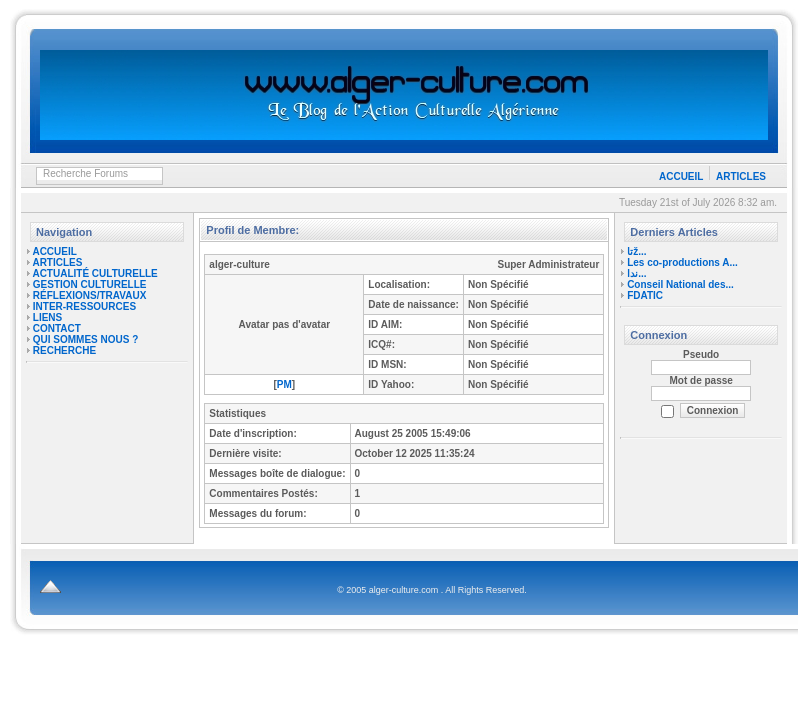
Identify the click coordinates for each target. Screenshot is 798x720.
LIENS (47, 317)
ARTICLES (741, 176)
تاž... (636, 251)
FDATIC (645, 295)
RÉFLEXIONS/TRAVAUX (90, 295)
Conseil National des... (680, 284)
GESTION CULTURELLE (90, 284)
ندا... (636, 273)
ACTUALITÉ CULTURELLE (94, 273)
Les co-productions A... (682, 262)
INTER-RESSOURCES (84, 306)
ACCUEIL (681, 176)
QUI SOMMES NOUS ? (86, 339)
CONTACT (57, 328)
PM (284, 384)
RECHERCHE (64, 350)
